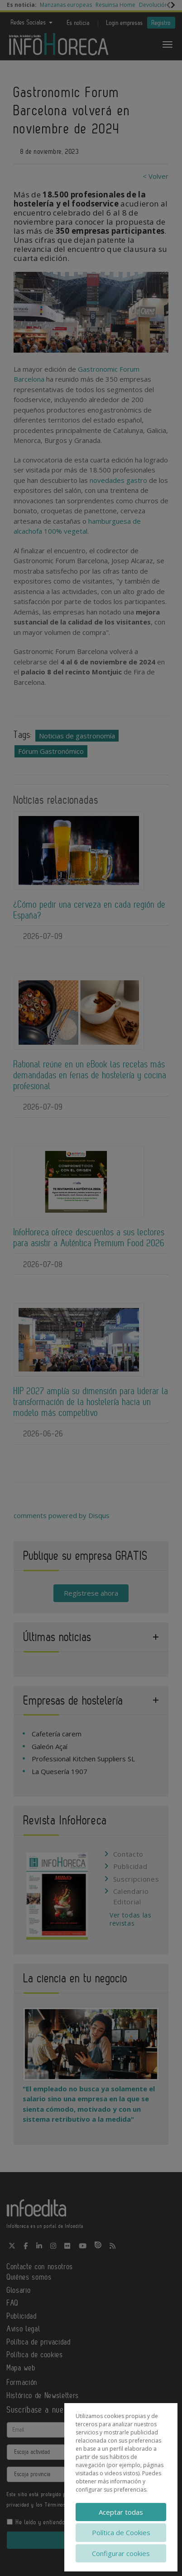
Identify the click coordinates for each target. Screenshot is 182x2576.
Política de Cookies (121, 2532)
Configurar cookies (121, 2553)
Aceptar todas (121, 2512)
